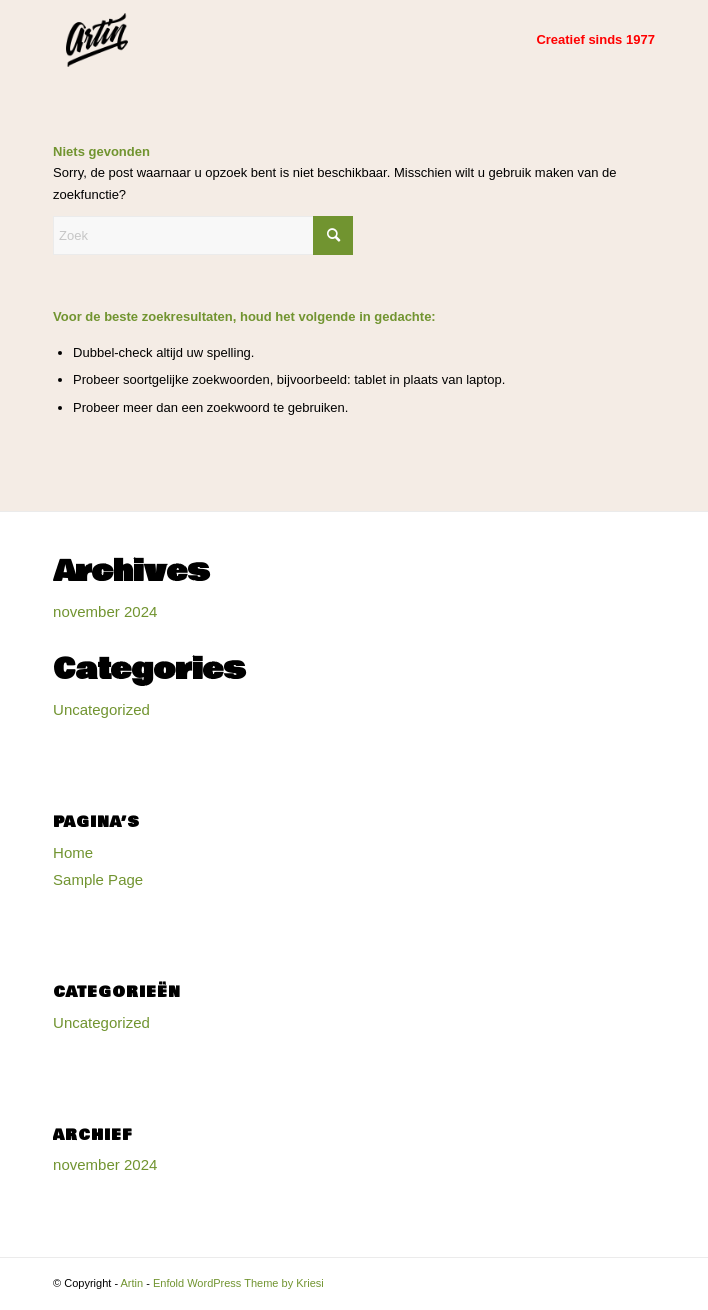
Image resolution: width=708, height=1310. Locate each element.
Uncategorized (101, 709)
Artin (132, 1283)
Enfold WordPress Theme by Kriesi (238, 1283)
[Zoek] (203, 235)
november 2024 (105, 611)
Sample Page (98, 879)
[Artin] (293, 40)
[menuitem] (585, 40)
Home (73, 852)
